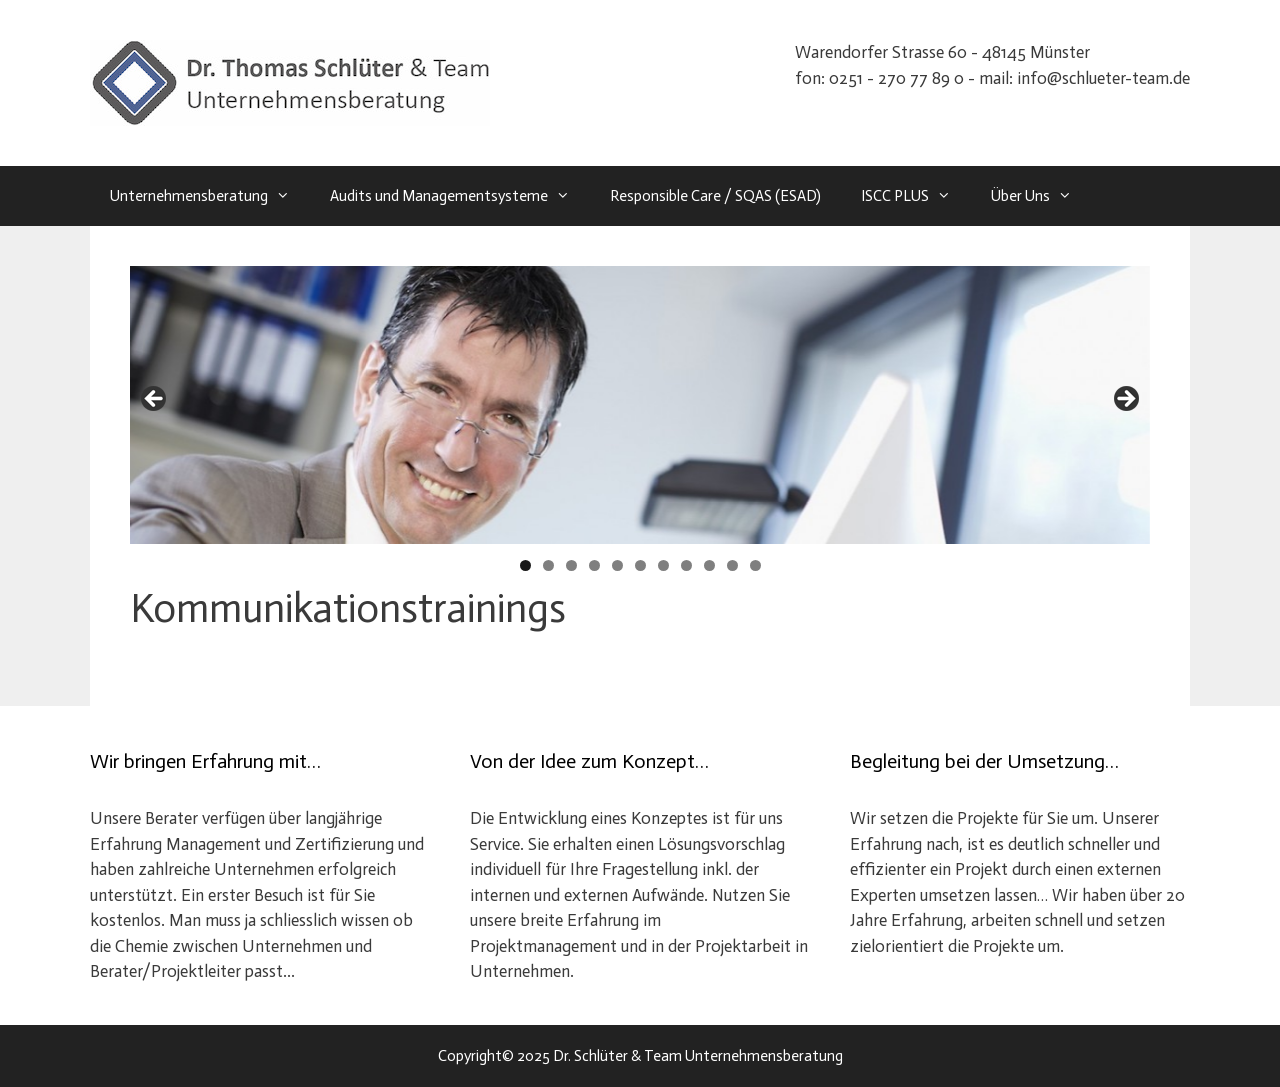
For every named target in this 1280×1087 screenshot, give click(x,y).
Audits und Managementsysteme (460, 196)
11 (755, 565)
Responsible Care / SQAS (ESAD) (715, 196)
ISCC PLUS (916, 196)
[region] (640, 405)
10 (732, 565)
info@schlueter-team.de (1103, 78)
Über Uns (1041, 196)
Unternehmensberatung (210, 196)
